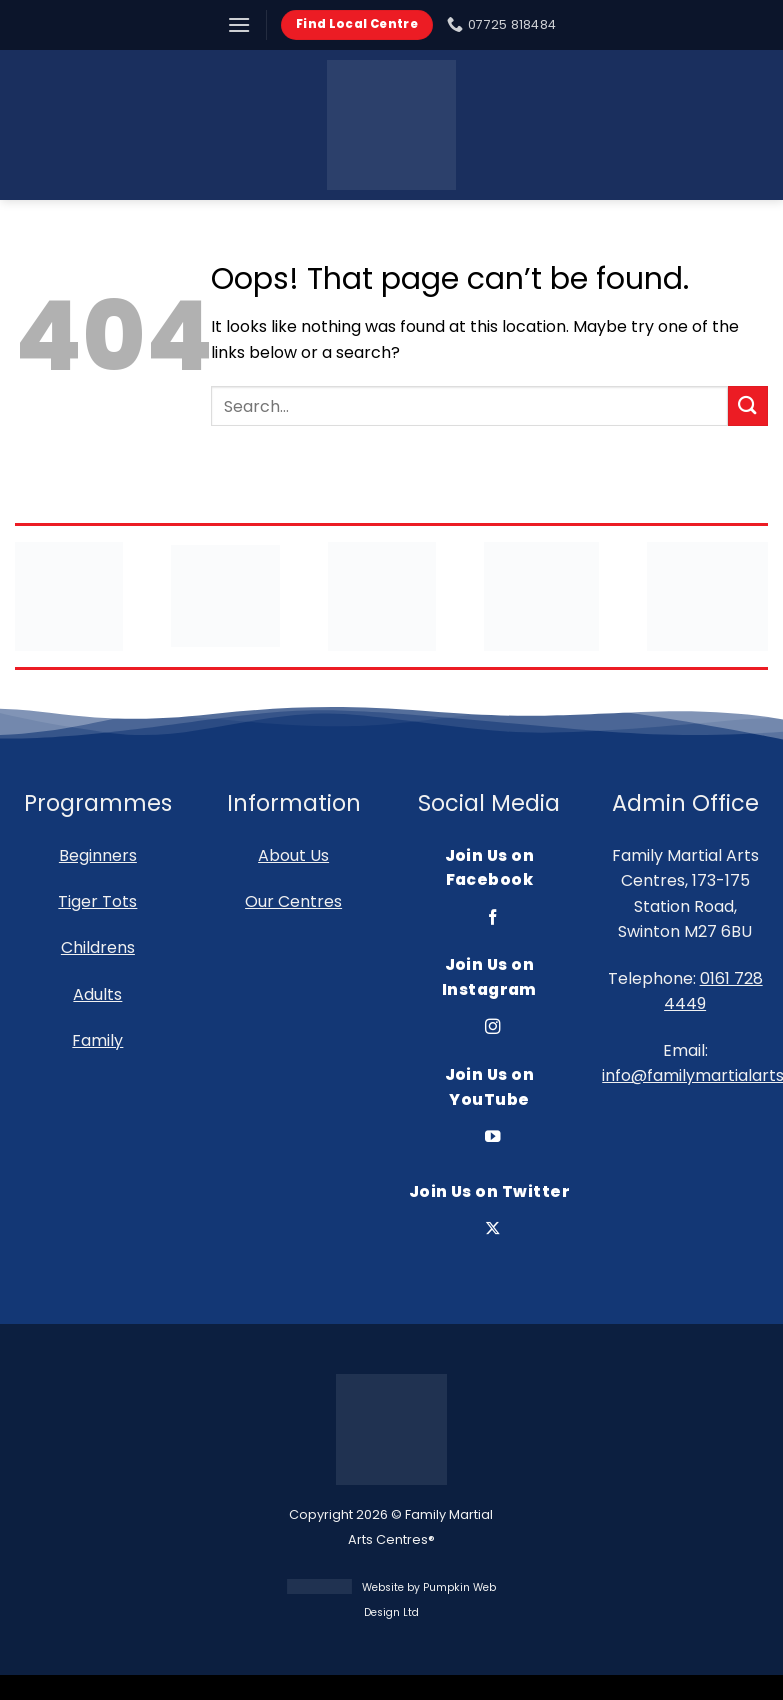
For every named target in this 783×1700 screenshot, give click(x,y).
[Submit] (748, 405)
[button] (239, 24)
